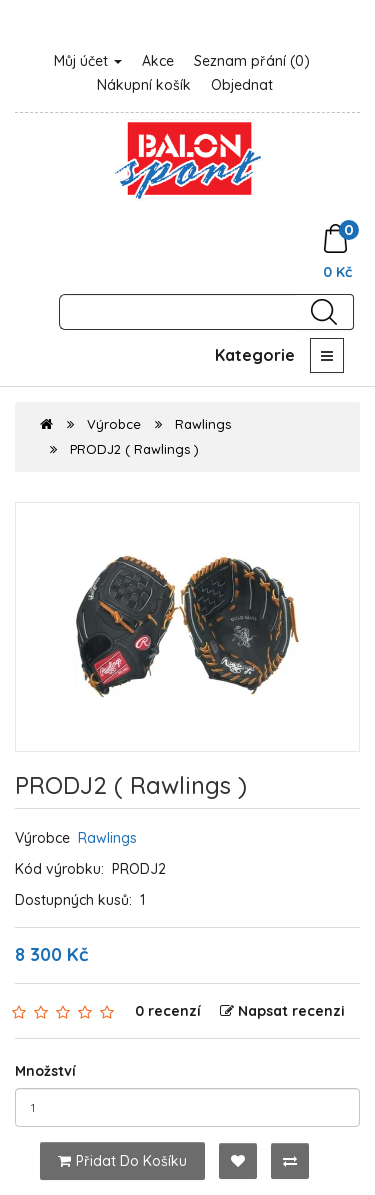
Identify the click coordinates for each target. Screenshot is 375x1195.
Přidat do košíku (122, 1161)
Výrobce (114, 424)
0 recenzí (168, 1011)
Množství (45, 1071)
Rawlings (203, 424)
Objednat (242, 85)
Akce (158, 61)
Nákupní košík (144, 85)
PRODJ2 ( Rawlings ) (134, 449)
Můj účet (88, 61)
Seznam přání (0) (252, 61)
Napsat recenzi (282, 1011)
